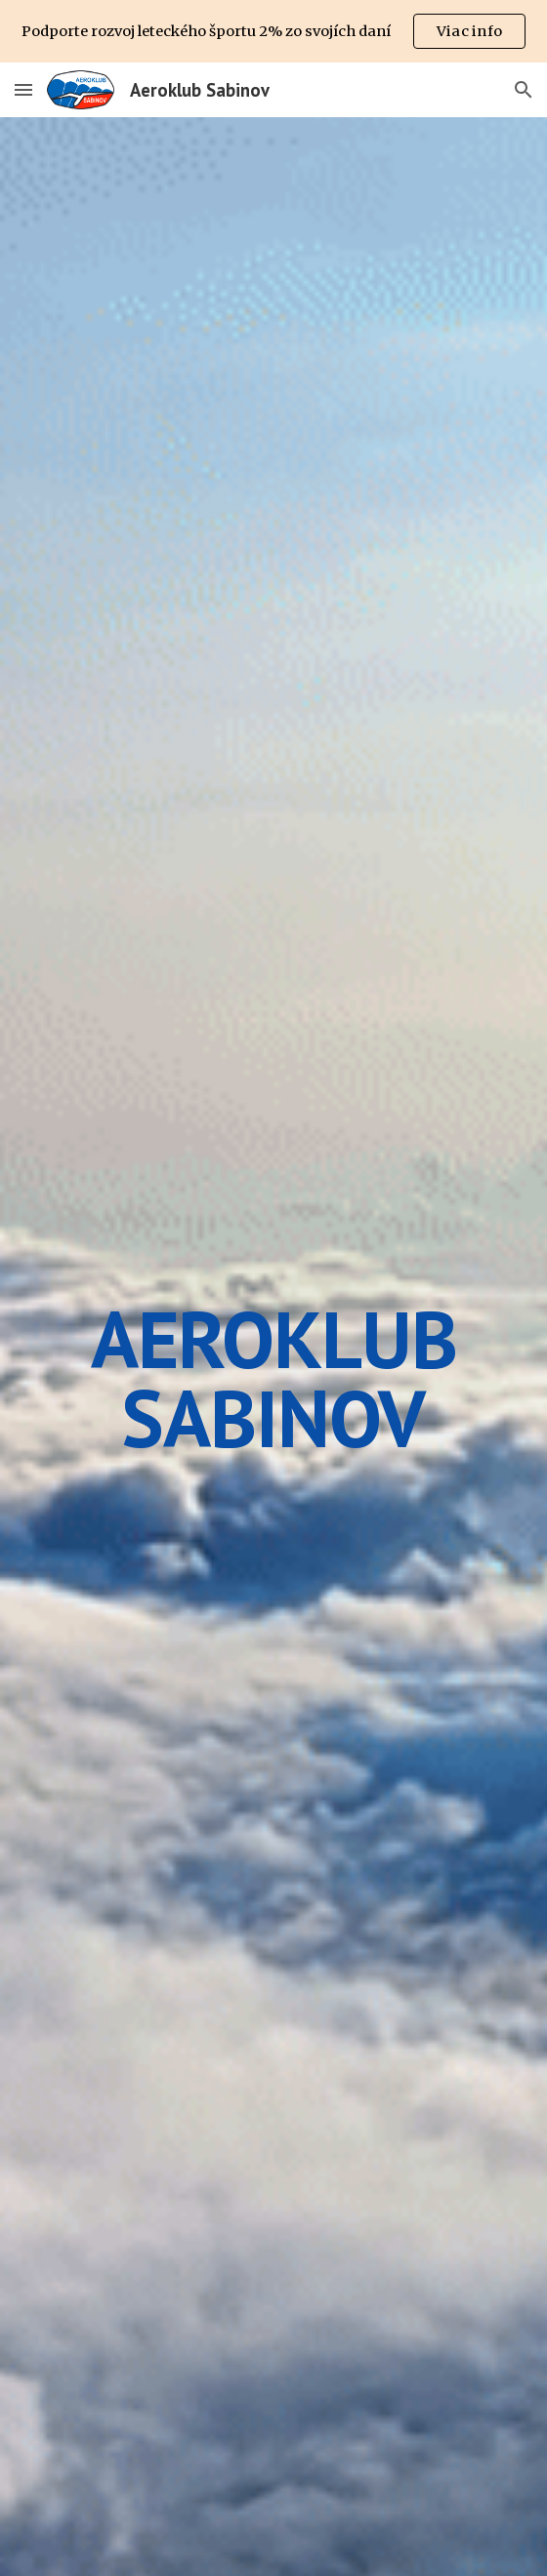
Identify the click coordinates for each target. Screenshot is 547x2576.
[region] (273, 31)
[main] (273, 1378)
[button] (23, 89)
